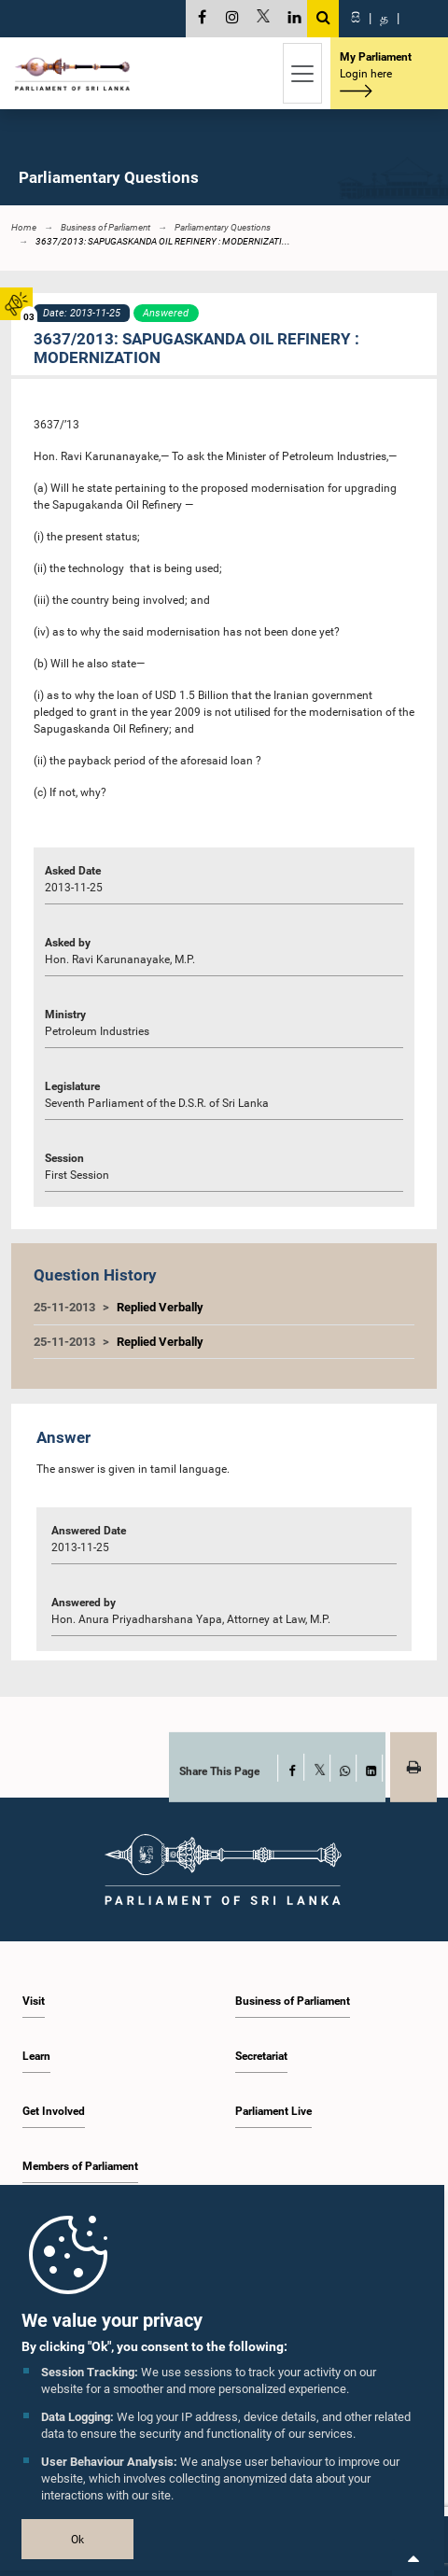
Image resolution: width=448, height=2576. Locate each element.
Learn (36, 2056)
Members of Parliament (80, 2166)
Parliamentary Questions (223, 227)
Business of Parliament (292, 2001)
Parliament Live (273, 2111)
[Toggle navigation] (302, 73)
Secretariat (261, 2056)
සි (355, 17)
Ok (77, 2539)
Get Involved (53, 2111)
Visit (33, 2001)
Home (23, 227)
